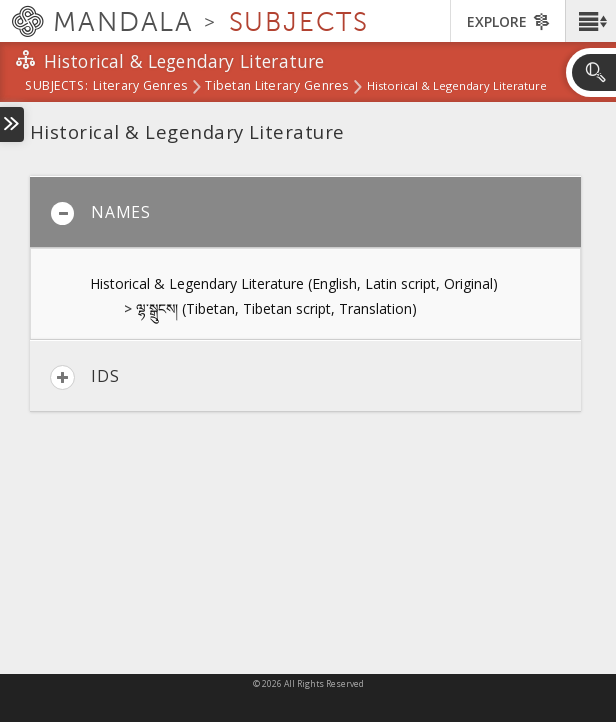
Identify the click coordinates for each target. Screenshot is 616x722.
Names (100, 213)
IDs (84, 377)
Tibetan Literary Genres (276, 87)
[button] (590, 21)
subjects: (56, 87)
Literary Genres (140, 87)
